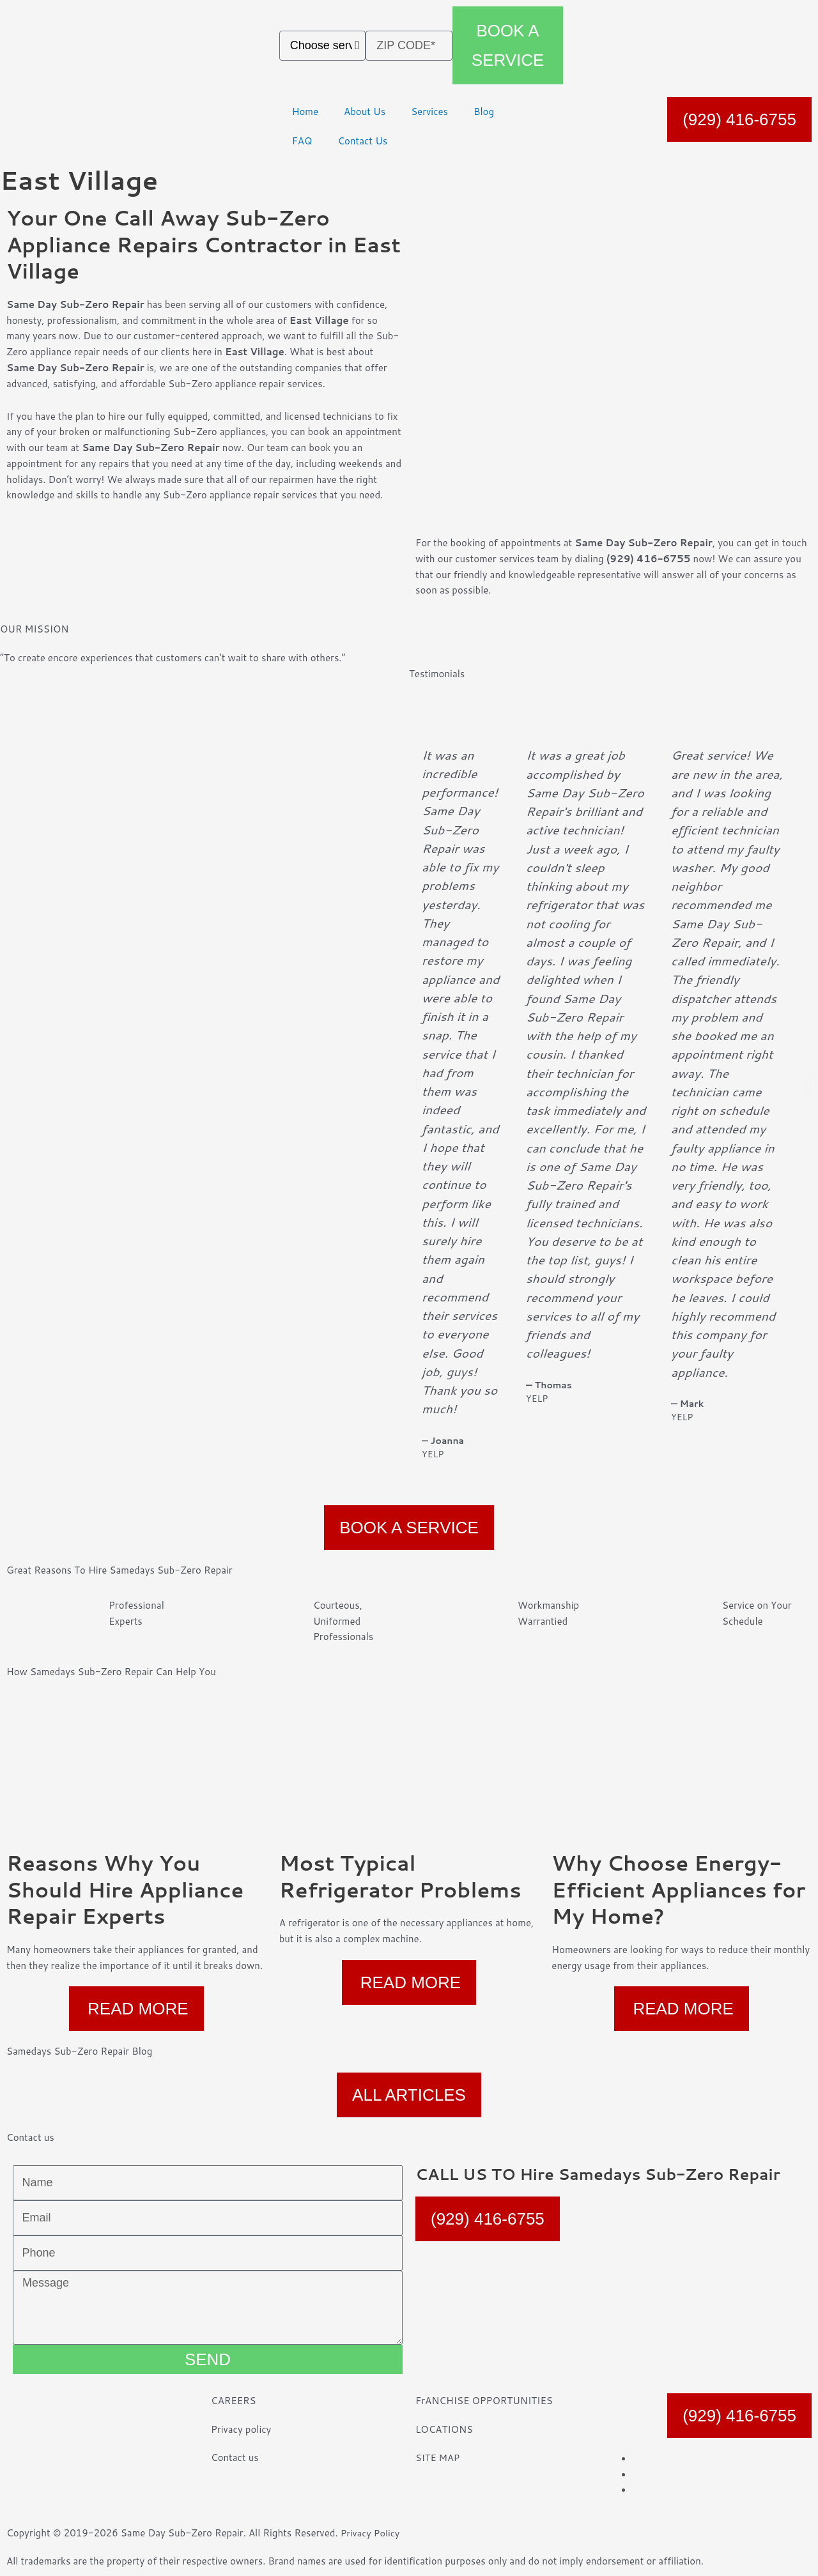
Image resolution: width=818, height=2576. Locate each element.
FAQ (302, 141)
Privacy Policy (371, 2533)
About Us (364, 111)
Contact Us (362, 141)
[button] (418, 1084)
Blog (484, 111)
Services (429, 111)
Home (305, 111)
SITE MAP (438, 2457)
